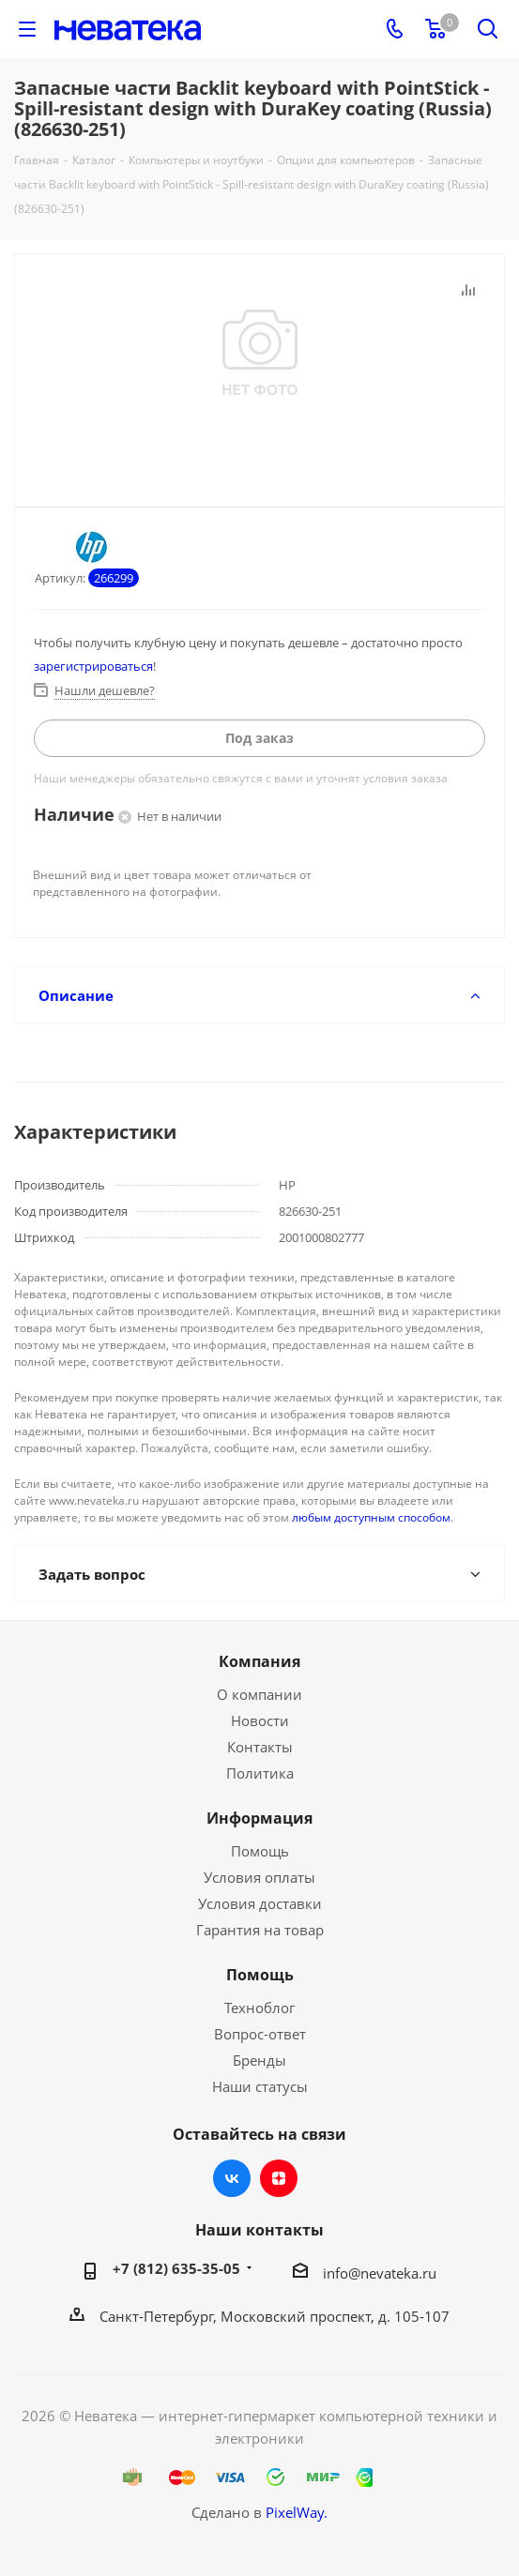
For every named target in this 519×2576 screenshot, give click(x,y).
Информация (259, 1818)
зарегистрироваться (93, 666)
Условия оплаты (259, 1877)
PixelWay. (297, 2512)
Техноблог (259, 2007)
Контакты (260, 1746)
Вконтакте (232, 2178)
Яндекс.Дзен (279, 2178)
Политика (260, 1773)
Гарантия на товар (260, 1929)
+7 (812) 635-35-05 (176, 2268)
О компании (259, 1694)
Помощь (260, 1850)
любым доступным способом (371, 1517)
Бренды (259, 2060)
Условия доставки (260, 1903)
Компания (259, 1661)
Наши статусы (260, 2086)
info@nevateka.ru (379, 2273)
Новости (260, 1720)
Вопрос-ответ (260, 2033)
